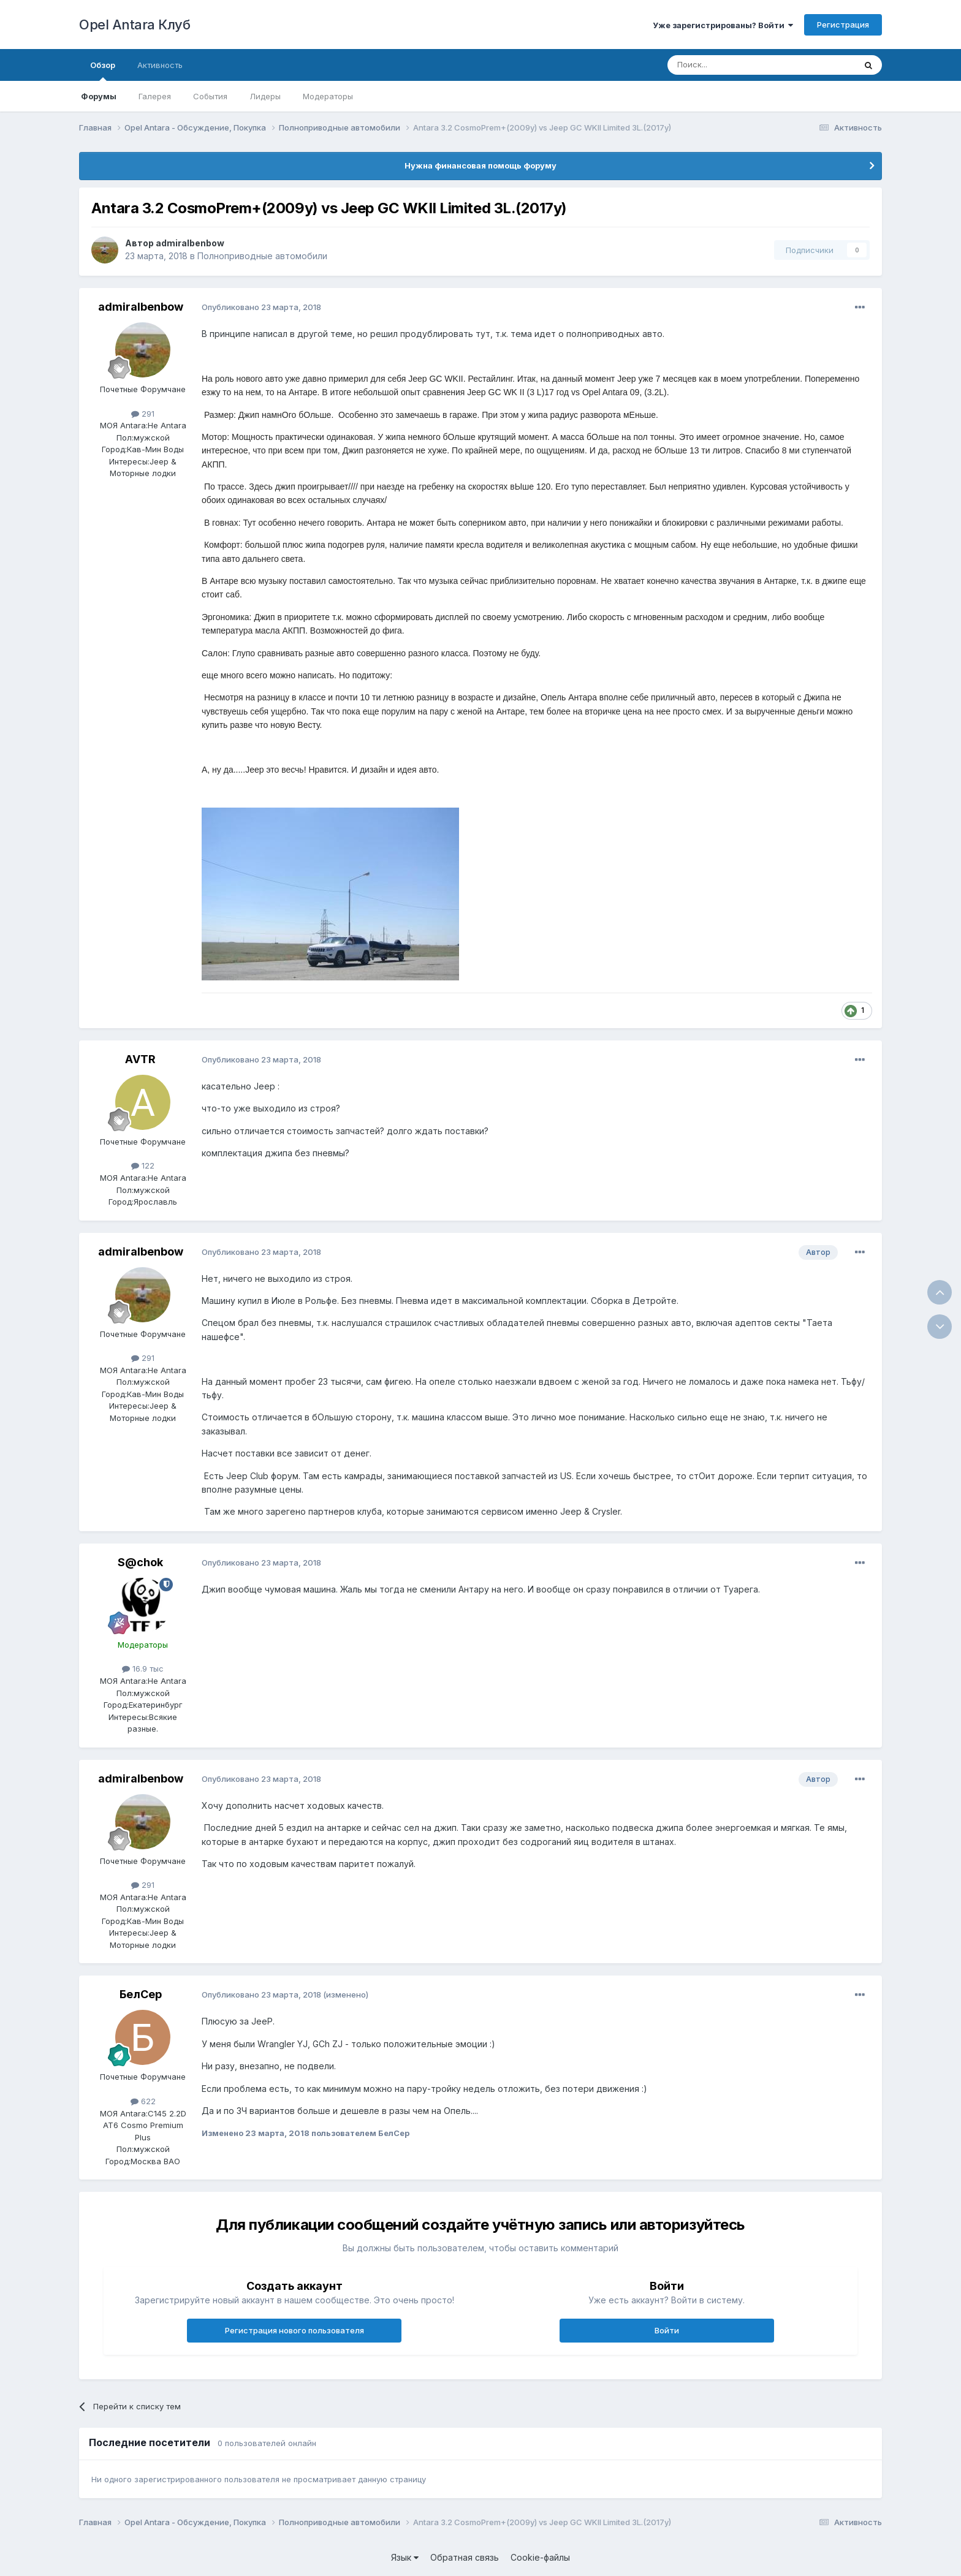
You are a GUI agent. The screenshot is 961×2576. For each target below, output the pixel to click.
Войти (667, 2330)
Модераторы (328, 96)
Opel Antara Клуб (134, 24)
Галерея (155, 96)
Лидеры (265, 96)
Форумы (98, 96)
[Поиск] (733, 65)
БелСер (141, 1994)
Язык (405, 2557)
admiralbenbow (190, 243)
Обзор (102, 70)
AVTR (140, 1059)
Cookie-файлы (540, 2557)
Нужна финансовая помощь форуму (480, 165)
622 (143, 2101)
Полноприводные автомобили (262, 256)
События (210, 96)
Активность (160, 65)
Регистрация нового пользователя (294, 2330)
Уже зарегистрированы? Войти (723, 25)
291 (142, 414)
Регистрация (843, 24)
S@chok (140, 1562)
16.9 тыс (143, 1668)
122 (142, 1165)
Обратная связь (464, 2557)
